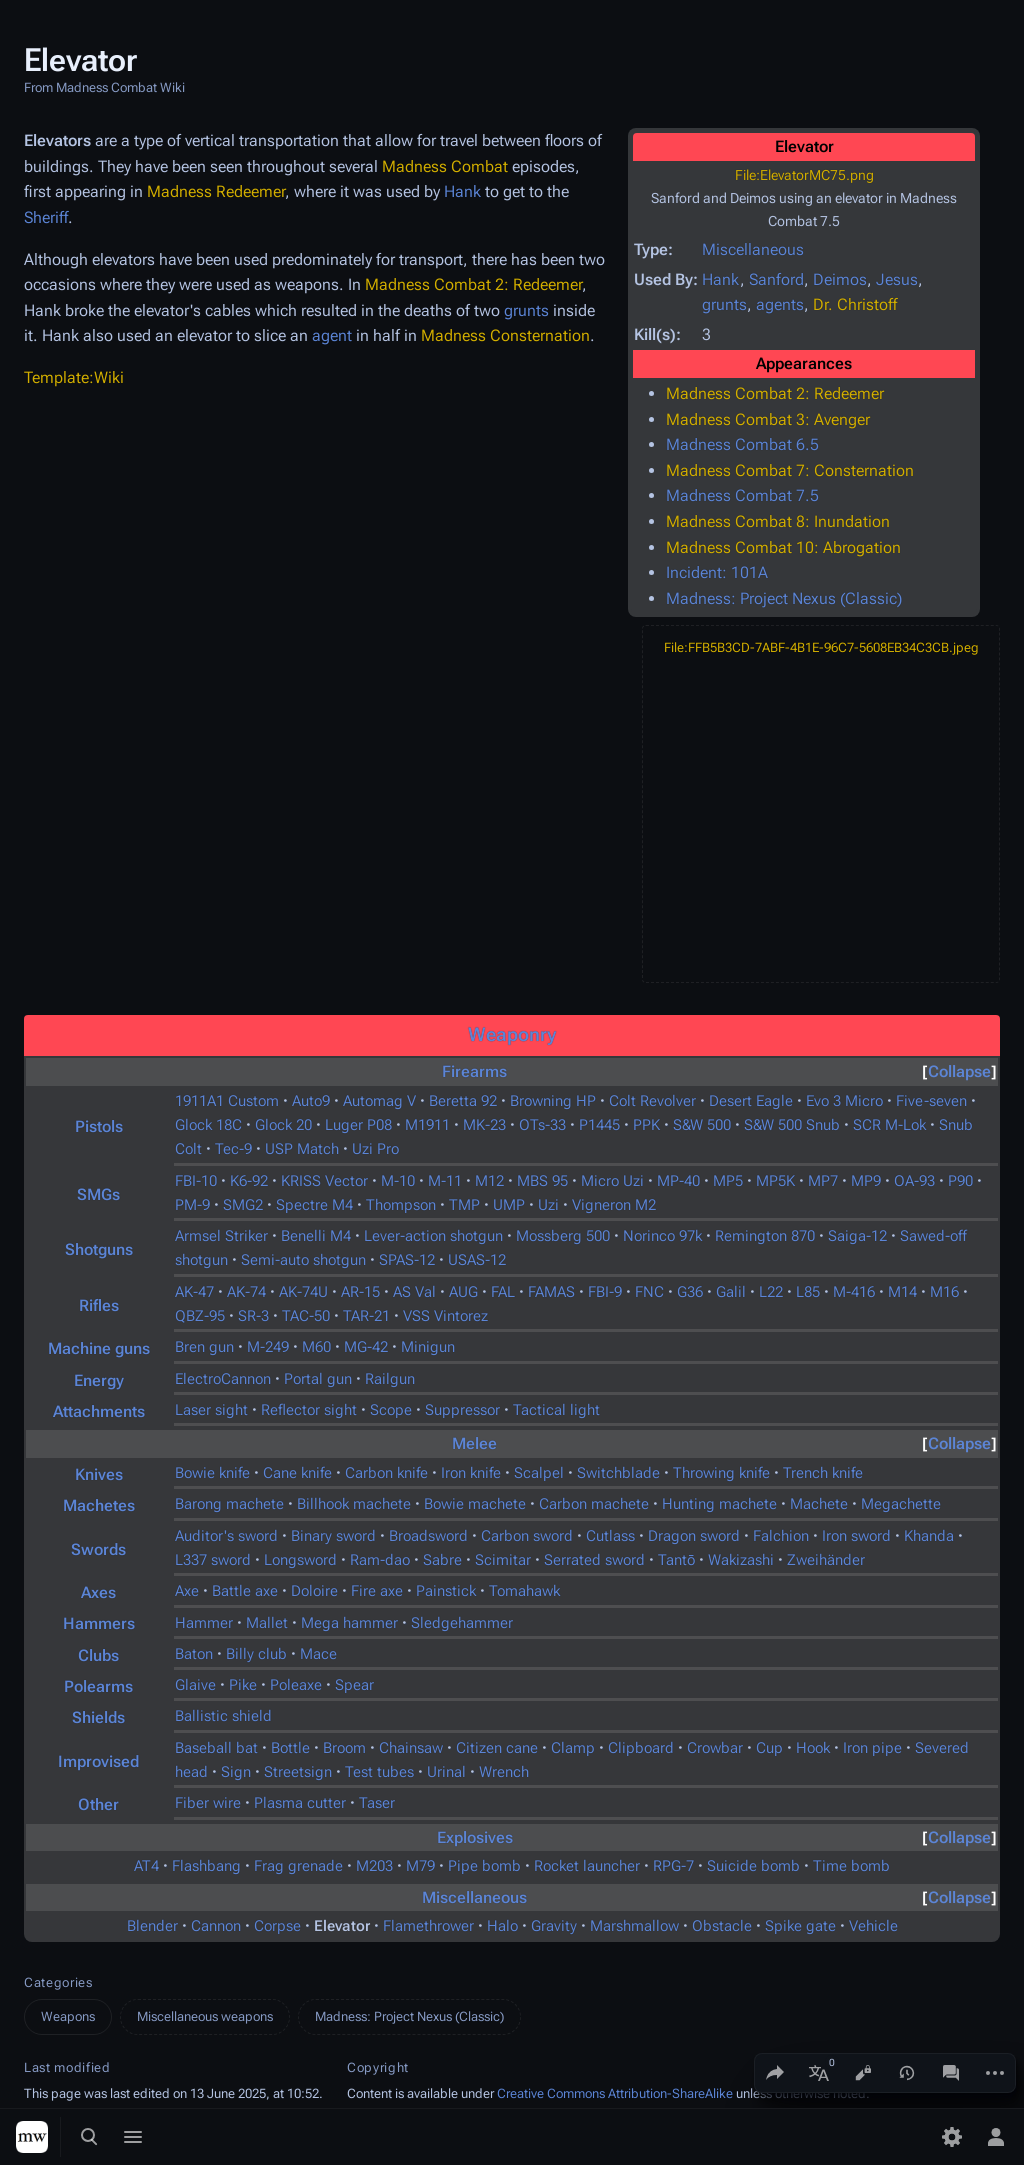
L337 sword (213, 1560)
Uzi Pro (375, 1149)
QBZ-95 (200, 1316)
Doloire (314, 1591)
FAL (503, 1292)
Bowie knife (212, 1473)
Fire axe (377, 1591)
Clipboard (641, 1748)
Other (98, 1804)
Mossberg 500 (563, 1236)
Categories (58, 1982)
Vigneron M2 (614, 1205)
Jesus (897, 279)
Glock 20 (283, 1125)
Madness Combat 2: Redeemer (775, 393)
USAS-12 (477, 1260)
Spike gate (800, 1926)
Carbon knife (386, 1473)
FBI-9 (605, 1292)
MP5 (728, 1181)
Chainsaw (411, 1748)
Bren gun (204, 1347)
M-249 (268, 1347)
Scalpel (539, 1473)
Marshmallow (634, 1926)
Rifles (99, 1305)
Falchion (781, 1536)
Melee (474, 1443)
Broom (344, 1748)
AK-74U (303, 1292)
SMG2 (243, 1205)
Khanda (929, 1536)
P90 (960, 1181)
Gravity (554, 1926)
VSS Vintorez (445, 1316)
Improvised (98, 1761)
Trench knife (823, 1473)
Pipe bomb (484, 1866)
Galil (731, 1292)
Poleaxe (296, 1685)
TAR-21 (366, 1316)
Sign (236, 1772)
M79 (420, 1866)
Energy (99, 1380)
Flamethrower (428, 1926)
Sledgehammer (462, 1623)
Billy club (256, 1654)
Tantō (676, 1560)
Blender (152, 1926)
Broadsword (428, 1536)
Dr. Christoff (855, 304)
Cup (769, 1748)
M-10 (398, 1181)
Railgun (390, 1379)
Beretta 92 (463, 1101)
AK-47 (194, 1292)
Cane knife (297, 1473)
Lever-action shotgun (433, 1236)
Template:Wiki (74, 377)
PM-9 (192, 1205)
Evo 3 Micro (844, 1101)
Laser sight (211, 1410)
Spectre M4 (314, 1205)
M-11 (445, 1181)
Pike (243, 1685)
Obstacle (722, 1926)
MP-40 (678, 1181)
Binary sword (333, 1536)
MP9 (866, 1181)
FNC (649, 1292)
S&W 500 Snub (792, 1125)
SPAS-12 (407, 1260)
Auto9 (311, 1101)
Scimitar (503, 1560)
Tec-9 (233, 1149)
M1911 (427, 1125)
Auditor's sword (226, 1536)
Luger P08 (358, 1125)
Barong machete (229, 1504)
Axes (98, 1592)
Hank (721, 279)
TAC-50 (306, 1316)
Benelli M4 (316, 1236)
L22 (771, 1292)
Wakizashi (741, 1560)
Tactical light (556, 1410)
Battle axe (245, 1591)
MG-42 (366, 1347)
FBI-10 (196, 1181)
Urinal (446, 1772)
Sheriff (46, 217)
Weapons (68, 2016)
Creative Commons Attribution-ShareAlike (615, 2093)
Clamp (573, 1748)
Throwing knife (721, 1473)
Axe (187, 1591)
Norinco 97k (662, 1236)
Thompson (401, 1205)
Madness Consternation (505, 335)
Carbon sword (527, 1536)
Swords (98, 1549)
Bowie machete (475, 1504)
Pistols (99, 1126)
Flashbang (206, 1866)
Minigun (428, 1347)
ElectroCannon (223, 1379)
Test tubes (379, 1772)
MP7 (823, 1181)
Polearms (98, 1686)
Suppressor (462, 1410)
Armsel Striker (221, 1236)
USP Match (302, 1149)
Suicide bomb (753, 1866)
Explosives (475, 1837)
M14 (902, 1292)
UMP (509, 1205)
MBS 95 (542, 1181)
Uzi (548, 1205)
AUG (463, 1292)
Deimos (840, 279)
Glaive (195, 1685)
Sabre (442, 1560)
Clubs (98, 1655)
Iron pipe (872, 1748)
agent (332, 335)
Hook (813, 1748)
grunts (724, 304)
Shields (98, 1717)
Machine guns (99, 1348)
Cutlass (610, 1536)
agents (780, 304)
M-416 (854, 1292)
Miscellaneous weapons (205, 2016)
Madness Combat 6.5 (742, 444)
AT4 (146, 1866)
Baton (194, 1654)
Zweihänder (826, 1560)
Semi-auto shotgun (303, 1260)
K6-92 (249, 1181)
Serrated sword (594, 1560)
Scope (391, 1410)
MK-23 (484, 1125)
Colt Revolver (652, 1101)
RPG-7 (673, 1866)
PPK (646, 1125)
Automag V (379, 1101)
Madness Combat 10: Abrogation (783, 547)
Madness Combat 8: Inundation (778, 521)
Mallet (267, 1623)
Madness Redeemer (216, 191)
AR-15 (360, 1292)
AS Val (414, 1292)
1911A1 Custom (227, 1101)
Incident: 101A (717, 572)
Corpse (277, 1926)
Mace (318, 1654)
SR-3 (253, 1316)
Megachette (901, 1504)
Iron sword (856, 1536)
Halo (502, 1926)
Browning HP (553, 1101)
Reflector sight (309, 1410)
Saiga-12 (857, 1236)
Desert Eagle (751, 1101)
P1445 (599, 1125)
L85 (808, 1292)
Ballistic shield (223, 1716)
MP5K (775, 1181)
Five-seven (931, 1101)
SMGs (98, 1194)
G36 (690, 1292)
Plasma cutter (300, 1803)
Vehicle (873, 1926)
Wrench (504, 1772)
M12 (489, 1181)
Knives (99, 1474)
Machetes (99, 1505)
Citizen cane (497, 1748)
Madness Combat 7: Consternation (790, 470)
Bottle (290, 1748)
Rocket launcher (587, 1866)
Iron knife (471, 1473)
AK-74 (246, 1292)
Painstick (446, 1591)
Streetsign (298, 1772)
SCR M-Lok (889, 1125)
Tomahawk (524, 1591)
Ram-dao (380, 1560)
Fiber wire (208, 1803)
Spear (354, 1685)
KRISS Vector (324, 1181)
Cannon (216, 1926)
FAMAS (551, 1292)
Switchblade (618, 1473)
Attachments (99, 1411)
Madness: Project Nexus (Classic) (784, 598)
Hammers (99, 1623)
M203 (374, 1866)
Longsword (300, 1560)
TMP (464, 1205)
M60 (316, 1347)
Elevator (342, 1926)
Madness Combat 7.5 (742, 495)
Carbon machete (594, 1504)
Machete (819, 1504)
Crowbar (715, 1748)
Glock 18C (208, 1125)
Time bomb (851, 1866)
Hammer (204, 1623)
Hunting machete (719, 1504)
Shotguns (99, 1249)
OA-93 (914, 1181)
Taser (377, 1803)
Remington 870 (765, 1236)
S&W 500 (702, 1125)
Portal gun (318, 1379)
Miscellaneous (753, 249)
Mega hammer (349, 1623)
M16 (944, 1292)
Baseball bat (216, 1748)
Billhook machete (354, 1504)
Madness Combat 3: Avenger (768, 419)
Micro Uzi (612, 1181)
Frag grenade (298, 1866)
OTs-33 (542, 1125)
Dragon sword (694, 1536)
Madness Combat (445, 166)
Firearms (474, 1071)
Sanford (776, 279)
